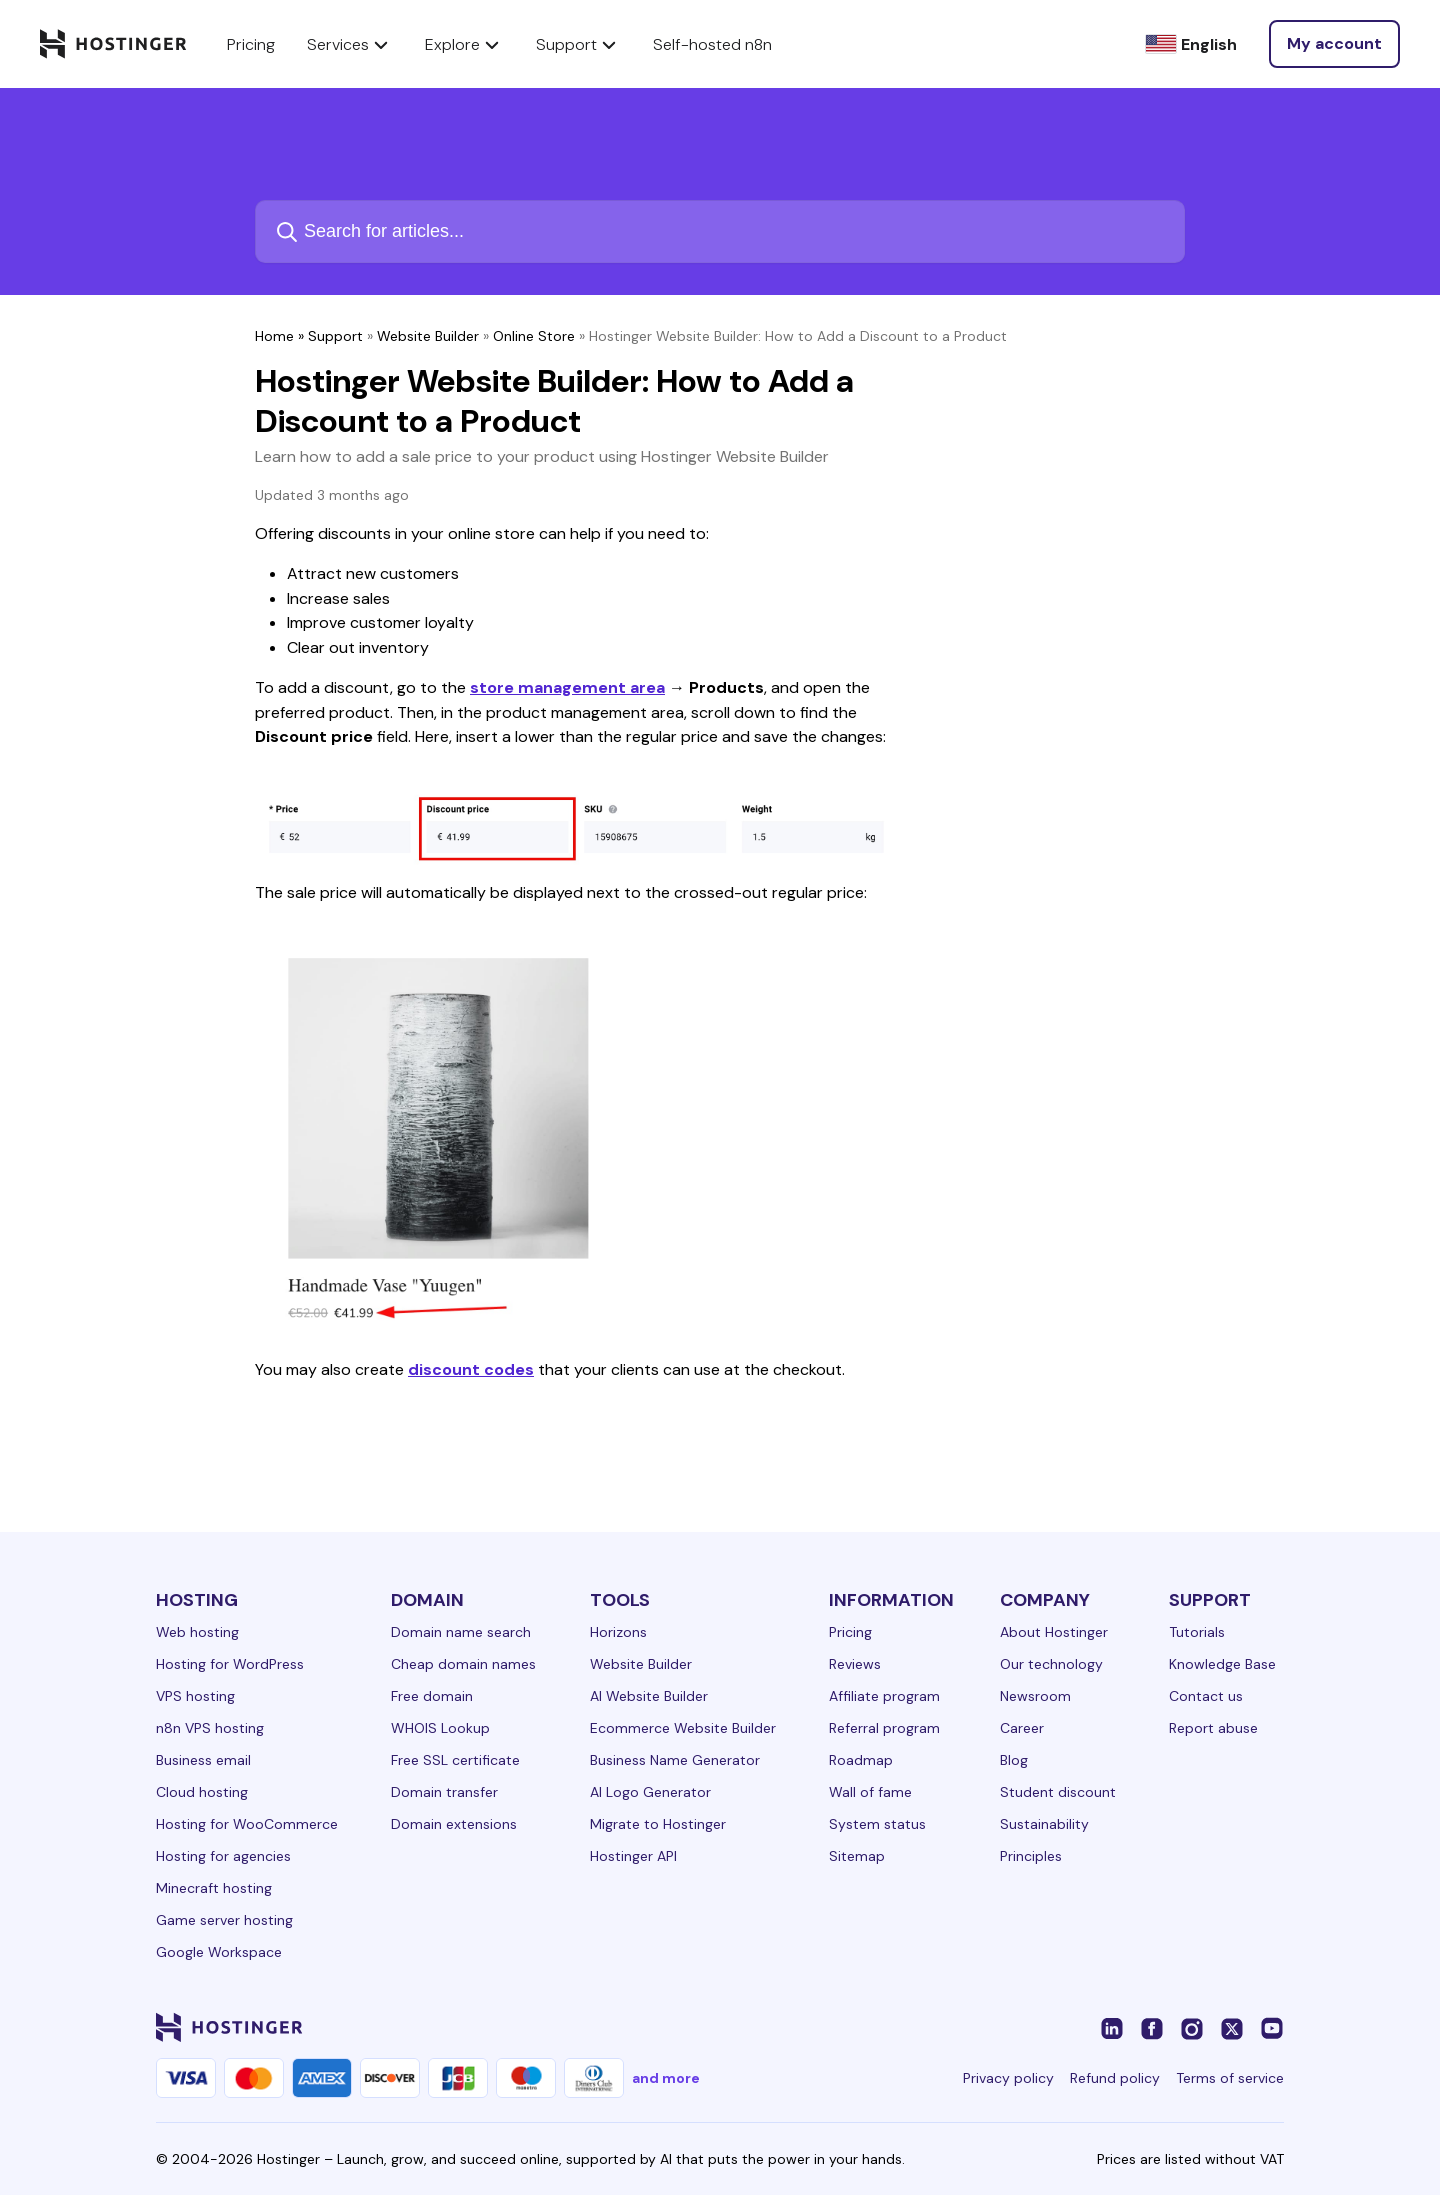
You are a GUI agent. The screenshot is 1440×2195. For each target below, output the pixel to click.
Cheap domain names (463, 1664)
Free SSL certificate (455, 1760)
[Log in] (1334, 44)
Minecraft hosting (214, 1888)
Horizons (618, 1632)
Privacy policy (1008, 2078)
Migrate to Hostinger (658, 1824)
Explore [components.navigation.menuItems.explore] (464, 44)
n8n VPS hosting (210, 1728)
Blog (1014, 1760)
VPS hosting (195, 1696)
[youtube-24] (1272, 2027)
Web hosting (197, 1632)
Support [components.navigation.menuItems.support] (578, 44)
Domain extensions (454, 1824)
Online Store (534, 336)
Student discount (1058, 1792)
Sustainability (1044, 1824)
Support (335, 336)
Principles (1031, 1856)
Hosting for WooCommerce (247, 1824)
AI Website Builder (649, 1696)
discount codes (471, 1369)
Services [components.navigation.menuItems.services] (350, 44)
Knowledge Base (1222, 1664)
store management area (567, 687)
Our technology (1051, 1664)
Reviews (855, 1664)
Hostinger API (633, 1856)
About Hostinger (1054, 1632)
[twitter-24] (1232, 2027)
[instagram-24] (1192, 2027)
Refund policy (1115, 2078)
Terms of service (1230, 2078)
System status (877, 1824)
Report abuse (1213, 1728)
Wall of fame (870, 1792)
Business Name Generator (675, 1760)
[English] (1191, 44)
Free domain (432, 1696)
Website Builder (428, 336)
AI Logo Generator (650, 1792)
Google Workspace (219, 1952)
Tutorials (1197, 1632)
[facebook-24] (1152, 2027)
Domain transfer (444, 1792)
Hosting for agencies (223, 1856)
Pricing (850, 1632)
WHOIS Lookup (440, 1728)
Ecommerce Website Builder (683, 1728)
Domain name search (461, 1632)
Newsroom (1035, 1696)
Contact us (1206, 1696)
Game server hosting (224, 1920)
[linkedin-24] (1112, 2027)
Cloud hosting (202, 1792)
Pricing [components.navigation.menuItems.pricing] (251, 44)
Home (274, 336)
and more (666, 2078)
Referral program (884, 1728)
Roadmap (861, 1760)
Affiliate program (884, 1696)
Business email (203, 1760)
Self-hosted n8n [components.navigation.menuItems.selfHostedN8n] (712, 44)
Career (1022, 1728)
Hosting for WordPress (230, 1664)
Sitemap (857, 1856)
